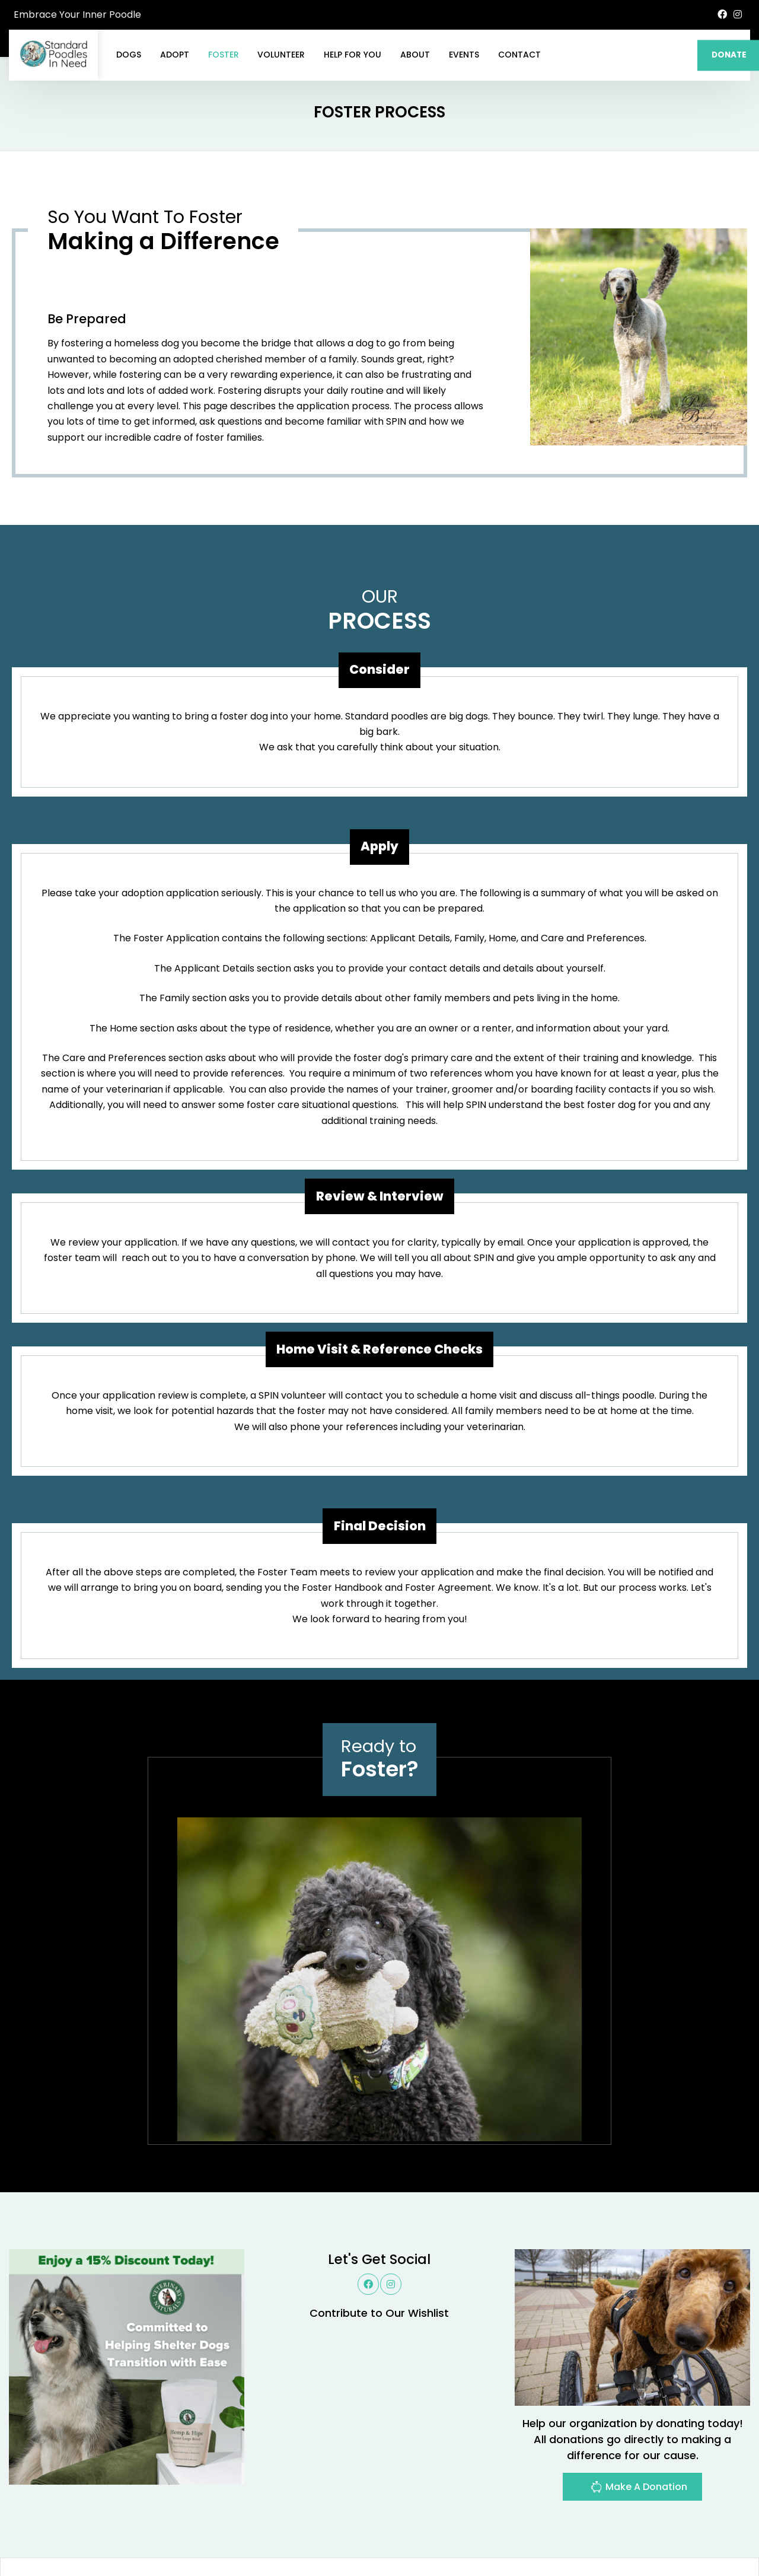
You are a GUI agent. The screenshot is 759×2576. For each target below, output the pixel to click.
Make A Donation (638, 2488)
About (415, 55)
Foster (223, 55)
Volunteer (281, 55)
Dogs (128, 55)
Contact (519, 55)
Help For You (352, 55)
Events (464, 55)
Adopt (174, 55)
